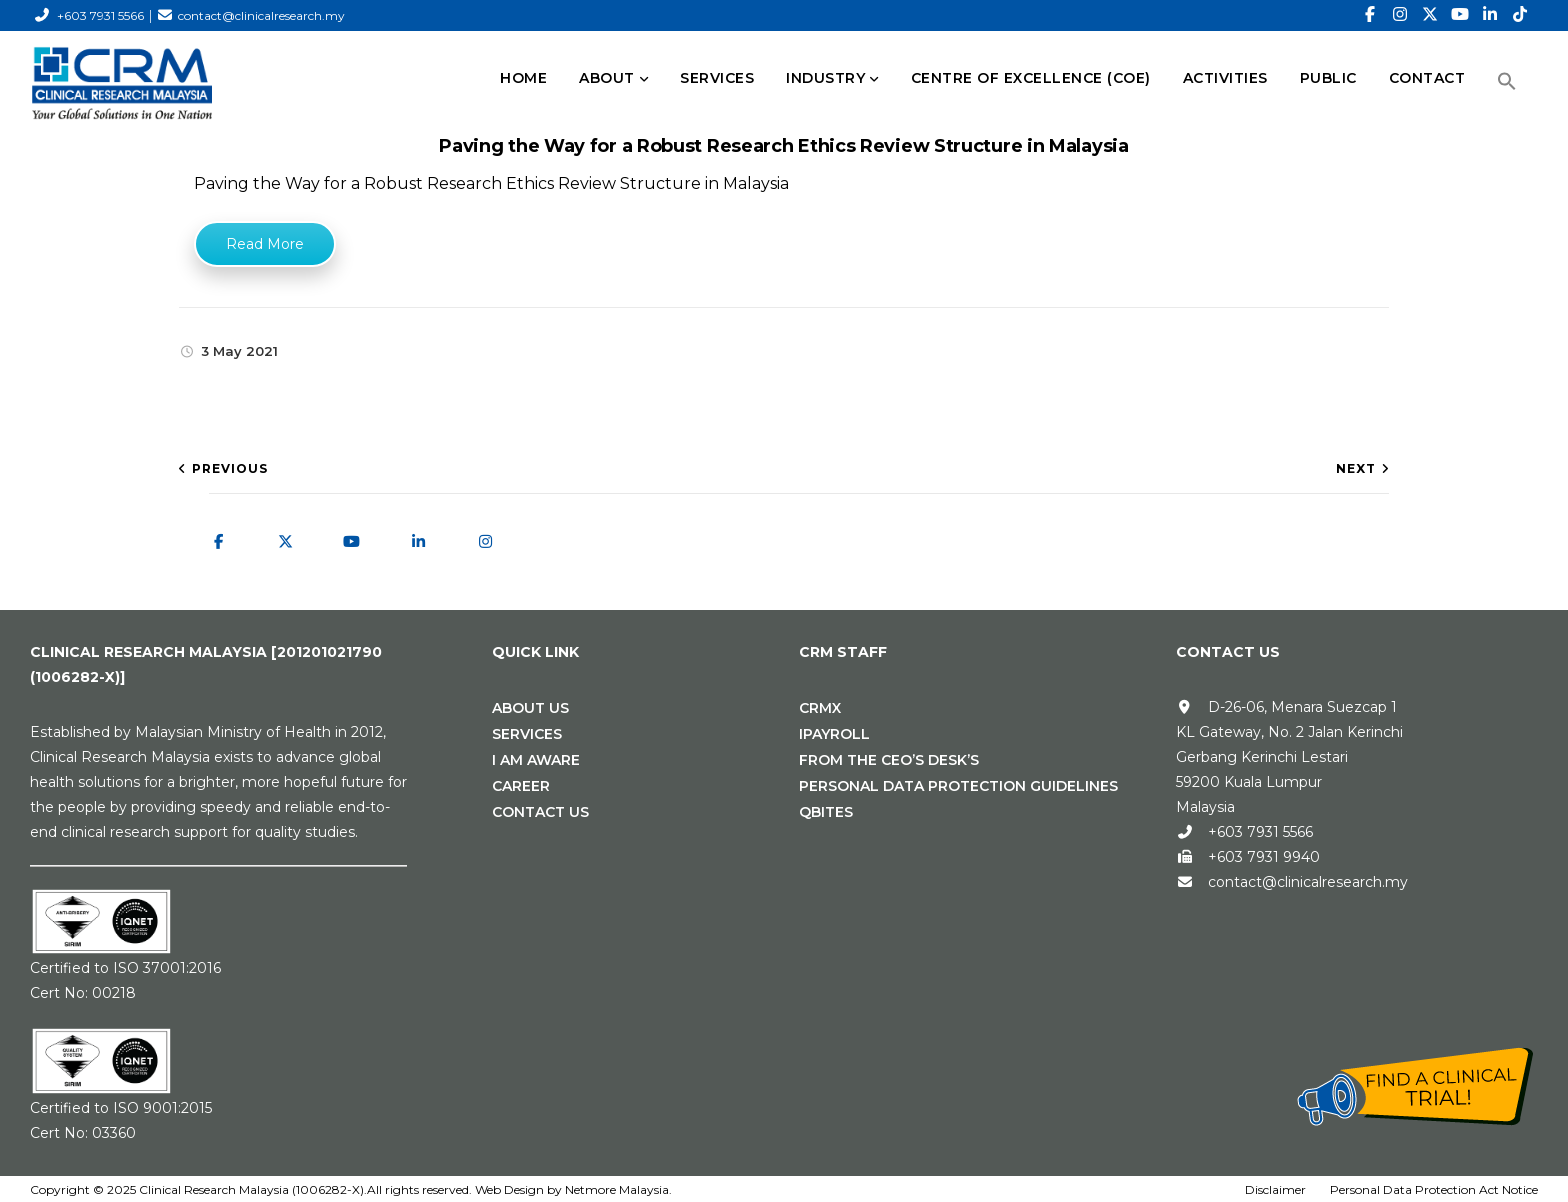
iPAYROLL (834, 734)
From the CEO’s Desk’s (889, 760)
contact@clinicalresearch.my (261, 15)
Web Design (509, 1189)
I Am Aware (536, 760)
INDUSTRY (825, 78)
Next (1356, 468)
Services (527, 734)
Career (521, 786)
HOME (523, 78)
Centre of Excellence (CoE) (1031, 78)
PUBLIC (1328, 78)
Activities (1225, 78)
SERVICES (717, 78)
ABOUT (607, 78)
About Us (530, 708)
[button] (1507, 81)
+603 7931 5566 (100, 15)
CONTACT (1427, 78)
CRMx (820, 708)
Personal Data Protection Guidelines (958, 786)
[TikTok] (1520, 15)
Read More (265, 244)
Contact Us (540, 812)
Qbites (826, 812)
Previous (230, 468)
